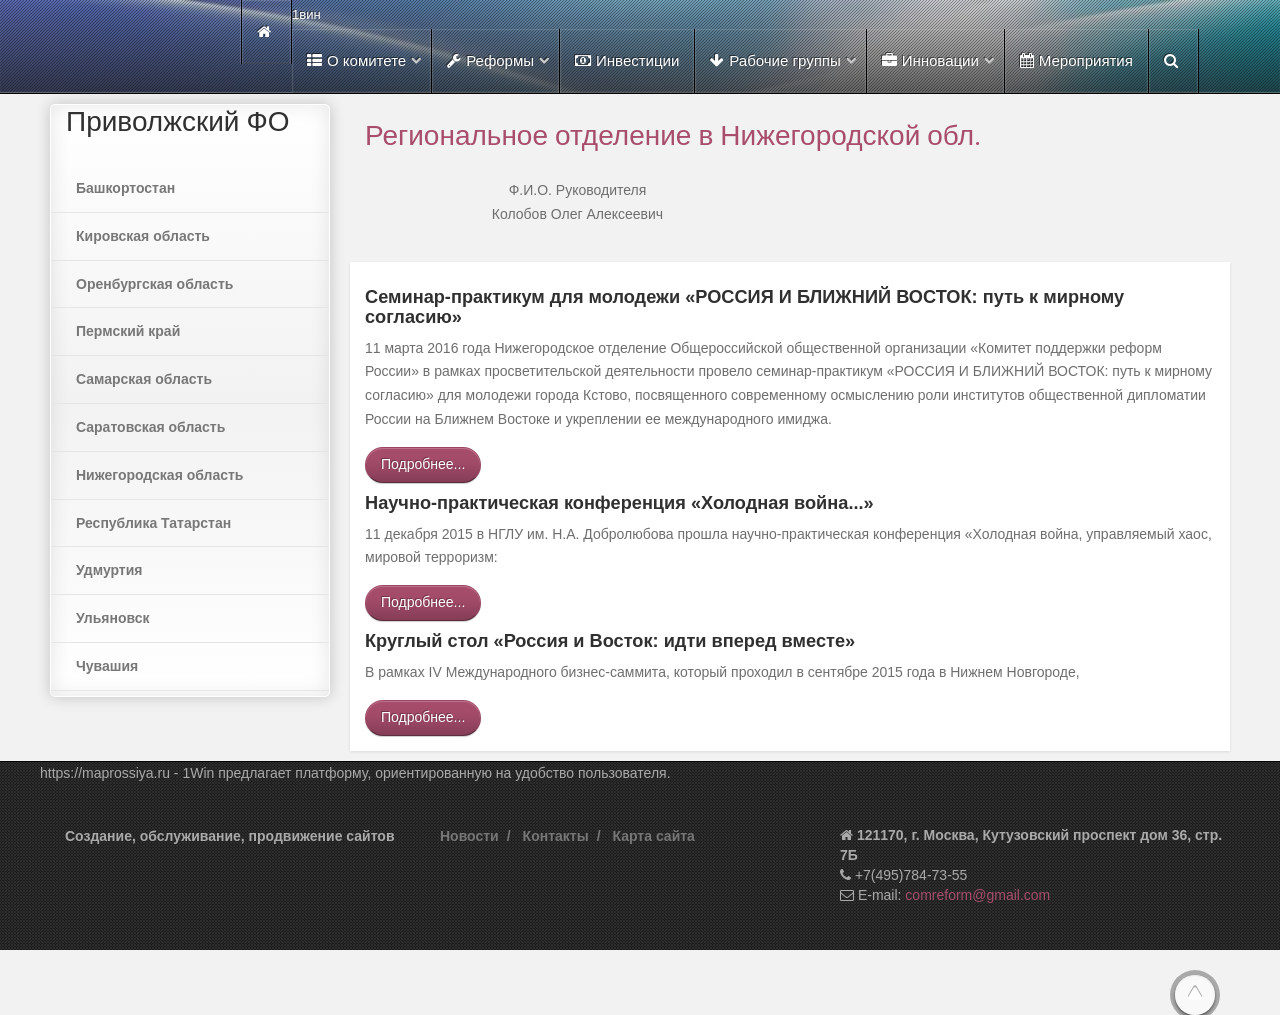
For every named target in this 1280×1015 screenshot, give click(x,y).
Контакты (556, 836)
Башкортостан (125, 188)
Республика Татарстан (153, 523)
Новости (469, 836)
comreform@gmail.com (977, 895)
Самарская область (144, 379)
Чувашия (107, 666)
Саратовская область (150, 427)
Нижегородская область (159, 475)
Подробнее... (423, 464)
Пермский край (128, 331)
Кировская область (143, 236)
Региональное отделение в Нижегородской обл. (673, 134)
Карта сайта (654, 836)
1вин (306, 14)
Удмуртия (109, 570)
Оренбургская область (154, 284)
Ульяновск (113, 618)
